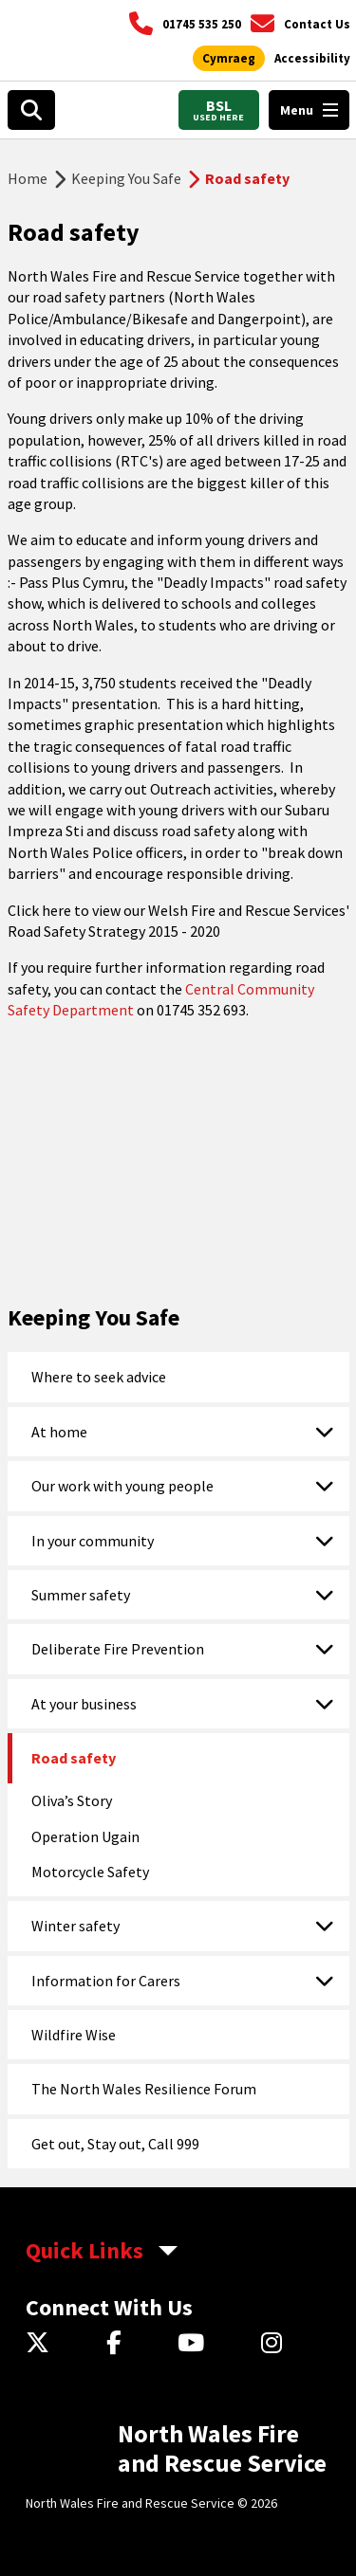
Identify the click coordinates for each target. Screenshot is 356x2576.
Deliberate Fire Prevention (117, 1648)
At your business (84, 1703)
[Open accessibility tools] (312, 58)
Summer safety (80, 1594)
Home (27, 178)
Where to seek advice (98, 1376)
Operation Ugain (85, 1836)
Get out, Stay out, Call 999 (115, 2143)
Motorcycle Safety (90, 1871)
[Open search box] (31, 110)
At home (59, 1431)
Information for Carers (105, 1980)
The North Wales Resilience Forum (143, 2088)
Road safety (73, 1757)
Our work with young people (122, 1485)
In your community (92, 1540)
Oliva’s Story (71, 1800)
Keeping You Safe (126, 178)
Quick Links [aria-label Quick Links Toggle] (84, 2250)
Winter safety (75, 1925)
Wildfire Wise (73, 2034)
